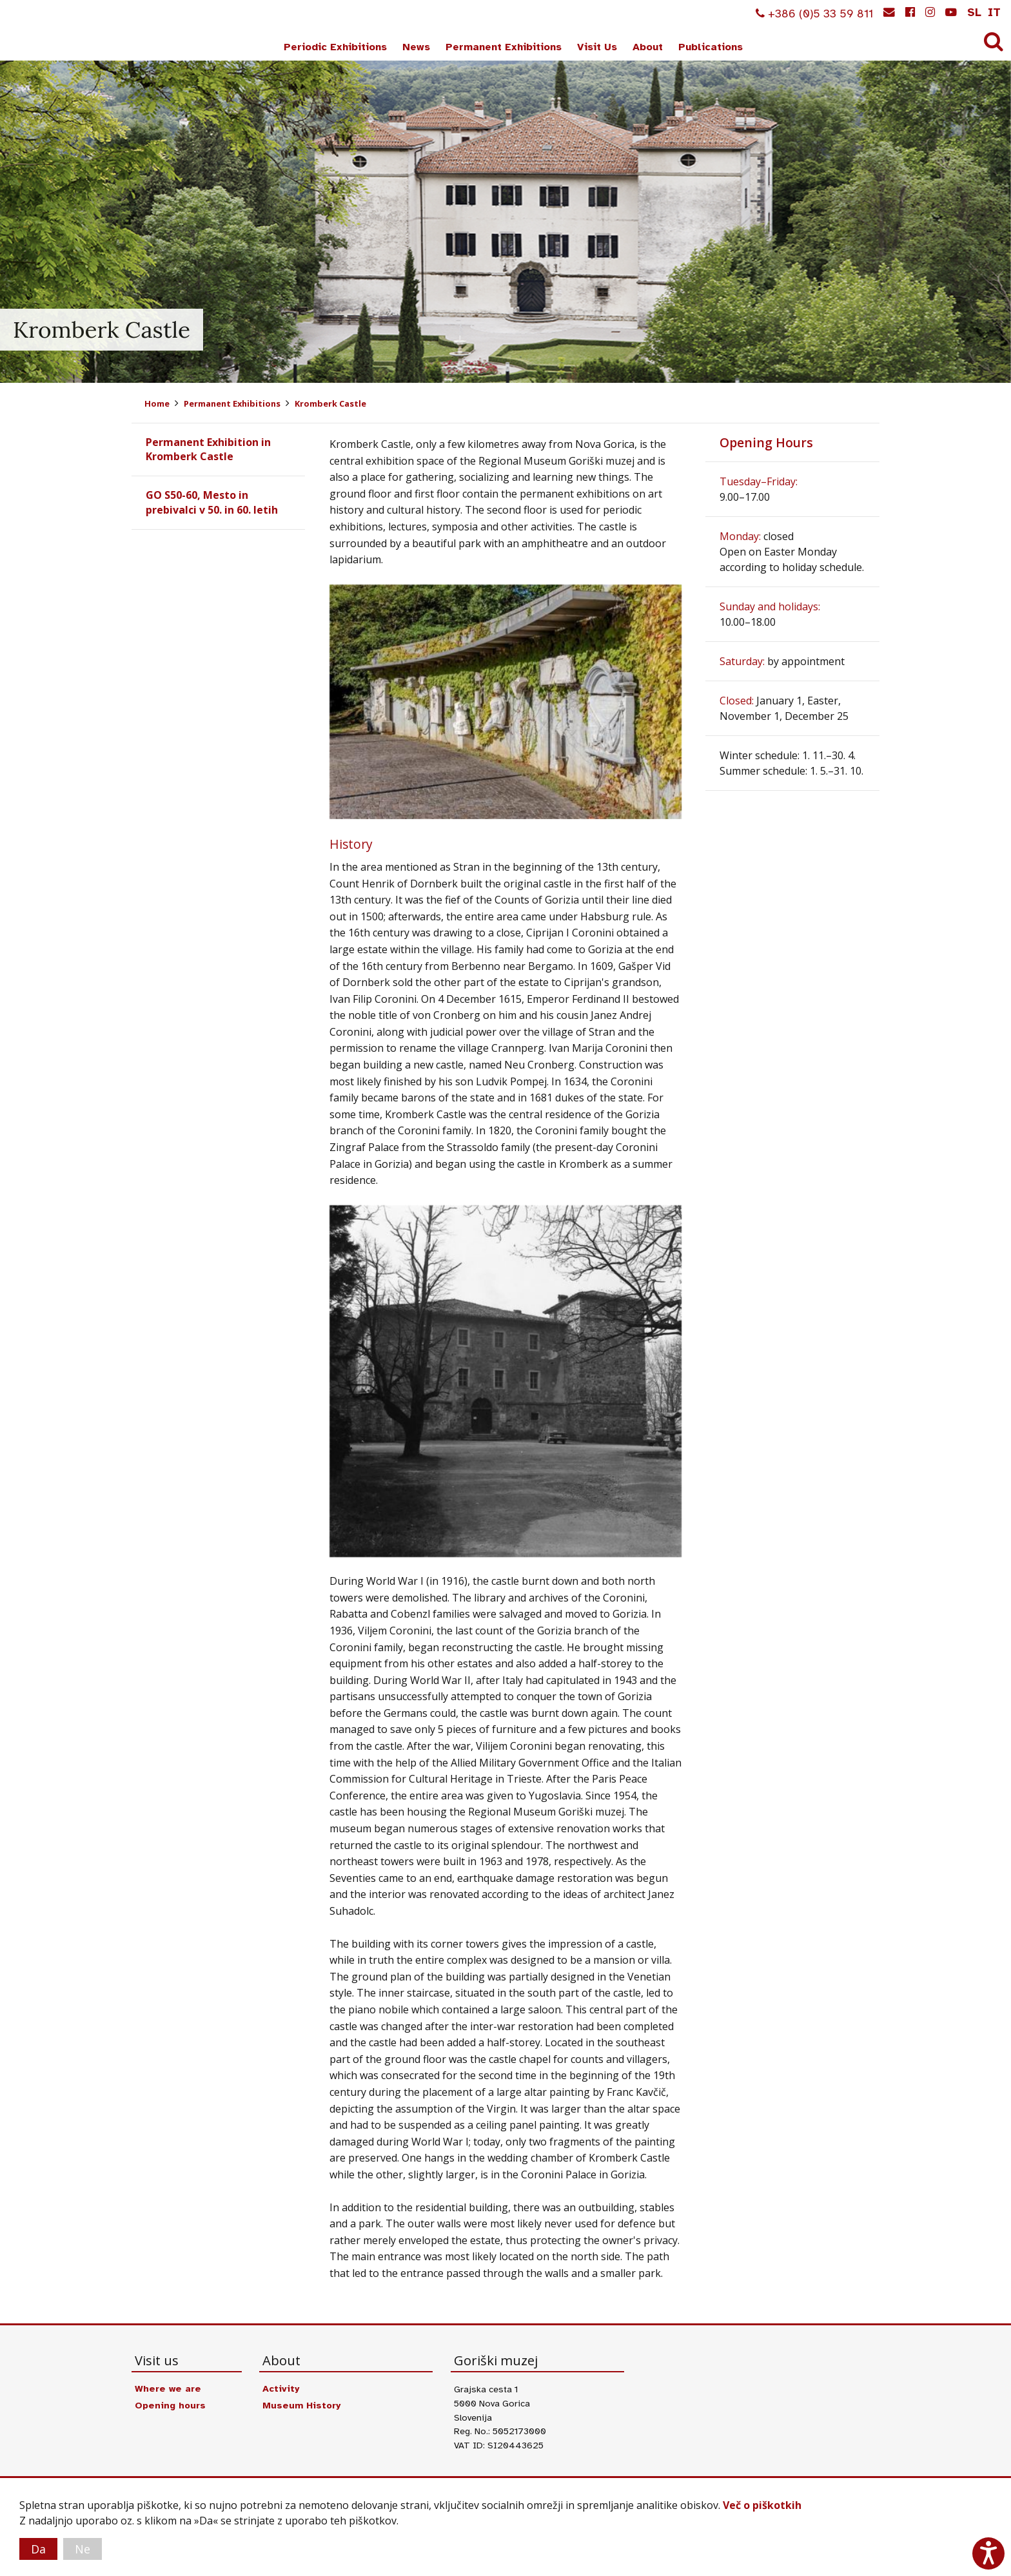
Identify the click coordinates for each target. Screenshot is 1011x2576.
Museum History (301, 2405)
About (648, 47)
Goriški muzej (56, 33)
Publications (710, 47)
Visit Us (597, 47)
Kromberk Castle (330, 403)
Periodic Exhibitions (335, 47)
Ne (82, 2549)
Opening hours (170, 2405)
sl (974, 12)
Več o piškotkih (762, 2505)
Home (157, 403)
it (994, 12)
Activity (280, 2388)
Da (38, 2549)
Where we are (168, 2388)
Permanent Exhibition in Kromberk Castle (208, 449)
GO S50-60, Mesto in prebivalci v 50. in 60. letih (212, 502)
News (416, 47)
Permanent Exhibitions (504, 47)
